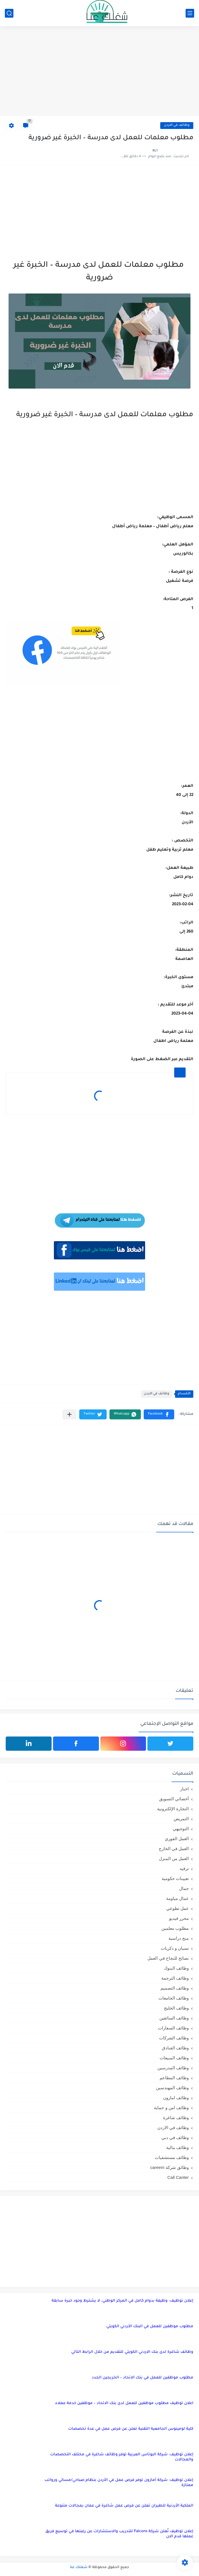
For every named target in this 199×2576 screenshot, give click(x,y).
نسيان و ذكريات (175, 1948)
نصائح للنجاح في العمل (168, 1958)
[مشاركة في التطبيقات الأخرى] (69, 1414)
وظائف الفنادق (175, 2047)
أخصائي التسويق (174, 1798)
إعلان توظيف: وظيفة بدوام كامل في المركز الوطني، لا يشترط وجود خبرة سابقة (122, 2301)
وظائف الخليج (176, 2008)
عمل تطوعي (177, 1908)
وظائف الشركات (174, 2037)
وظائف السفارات (173, 2027)
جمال (184, 1888)
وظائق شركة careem (169, 2167)
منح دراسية (178, 1938)
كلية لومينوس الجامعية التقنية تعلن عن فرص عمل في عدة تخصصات (130, 2429)
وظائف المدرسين (173, 2067)
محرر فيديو (179, 1918)
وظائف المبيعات (174, 2057)
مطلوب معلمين (175, 1928)
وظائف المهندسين (172, 2087)
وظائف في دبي (175, 2137)
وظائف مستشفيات (172, 2157)
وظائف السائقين (174, 2017)
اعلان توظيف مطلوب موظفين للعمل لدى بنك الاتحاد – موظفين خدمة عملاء (124, 2403)
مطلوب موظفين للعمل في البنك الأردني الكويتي (149, 2326)
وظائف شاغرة (176, 2117)
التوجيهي (181, 1828)
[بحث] (9, 13)
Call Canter (178, 2177)
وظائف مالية (177, 2147)
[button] (159, 1414)
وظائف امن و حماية (171, 2107)
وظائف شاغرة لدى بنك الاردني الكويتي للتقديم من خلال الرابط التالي (132, 2352)
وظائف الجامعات (174, 1998)
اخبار (184, 1788)
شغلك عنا (79, 2567)
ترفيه (184, 1868)
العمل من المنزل (174, 1858)
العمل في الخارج (174, 1848)
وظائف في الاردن (177, 125)
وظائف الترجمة (175, 1978)
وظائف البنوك (176, 1968)
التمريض (181, 1818)
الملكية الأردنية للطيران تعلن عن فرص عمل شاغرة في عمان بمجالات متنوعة (124, 2506)
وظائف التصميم (175, 1988)
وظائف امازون (176, 2097)
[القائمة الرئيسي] (190, 13)
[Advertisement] (99, 72)
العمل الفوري (177, 1838)
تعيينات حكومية (175, 1878)
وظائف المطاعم (174, 2077)
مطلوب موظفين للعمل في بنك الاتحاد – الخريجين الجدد (142, 2378)
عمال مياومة (177, 1898)
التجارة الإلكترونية (173, 1808)
